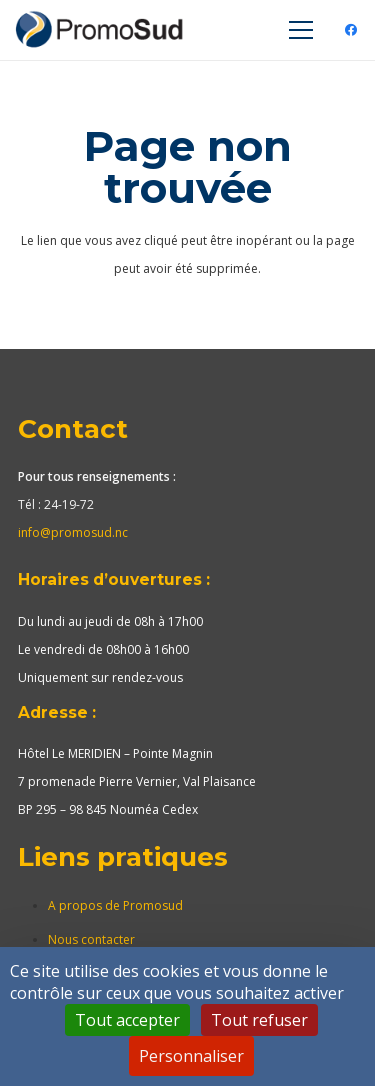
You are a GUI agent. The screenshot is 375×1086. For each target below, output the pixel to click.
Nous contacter (91, 939)
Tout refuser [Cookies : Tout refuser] (259, 1020)
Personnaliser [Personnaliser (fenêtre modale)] (191, 1056)
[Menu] (300, 30)
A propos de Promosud (115, 905)
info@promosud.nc (73, 532)
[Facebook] (351, 30)
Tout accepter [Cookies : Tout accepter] (127, 1020)
